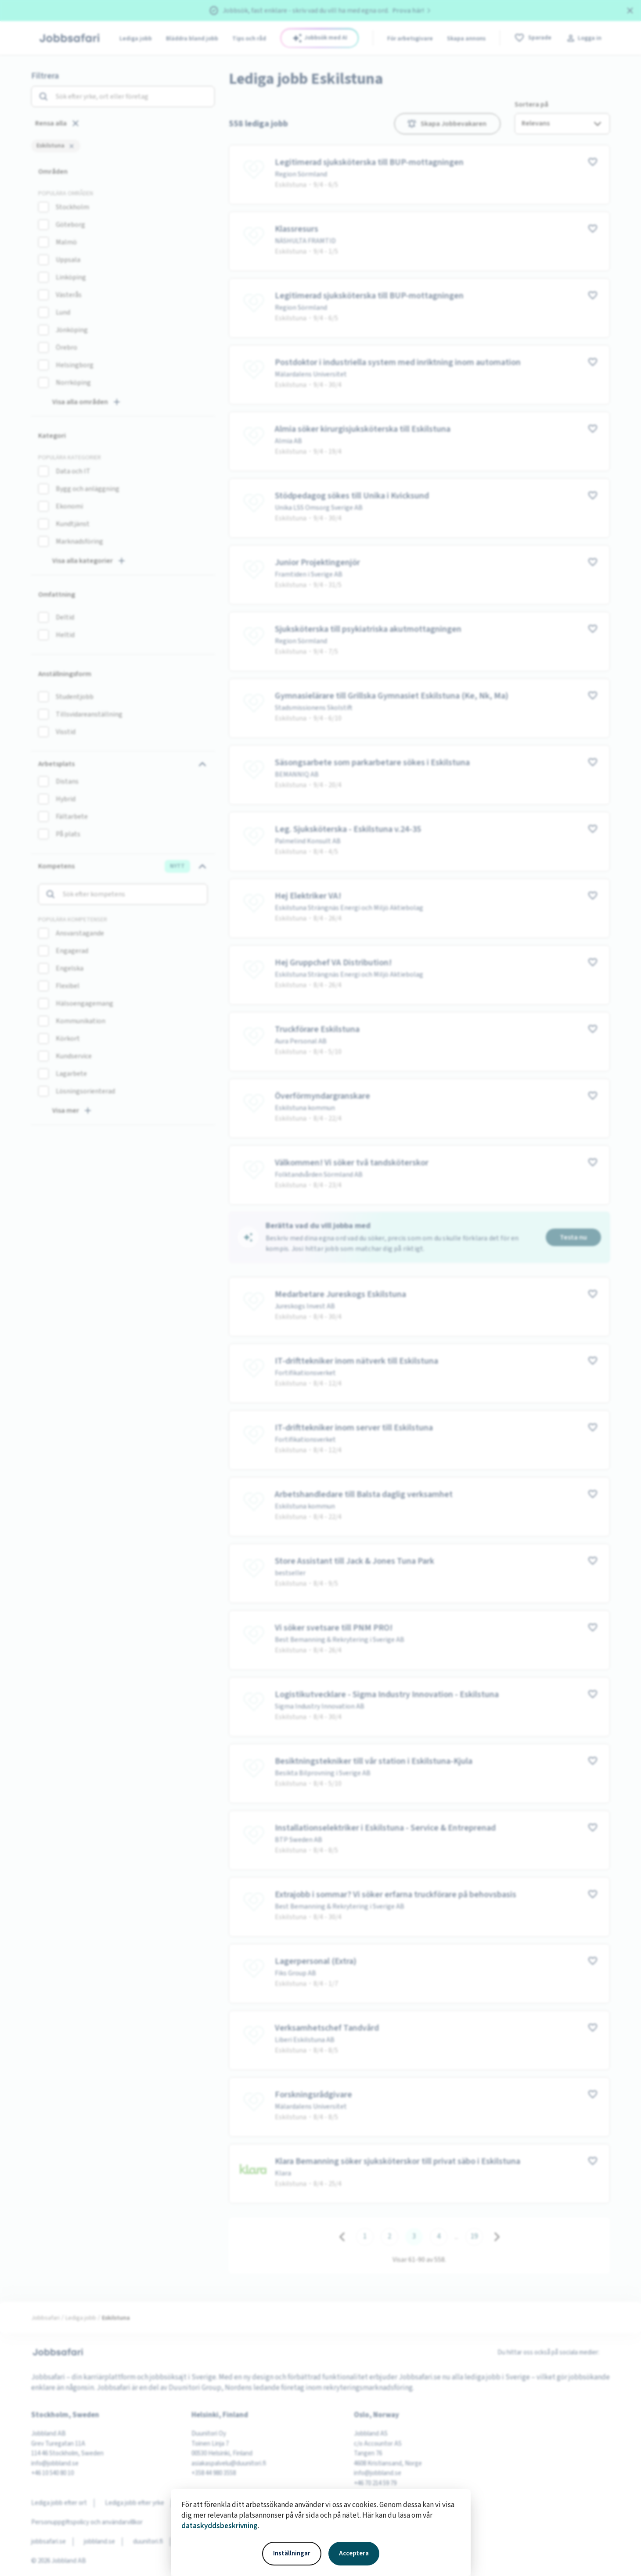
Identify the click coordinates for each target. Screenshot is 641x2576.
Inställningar (291, 2553)
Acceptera (354, 2553)
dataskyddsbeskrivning (219, 2526)
